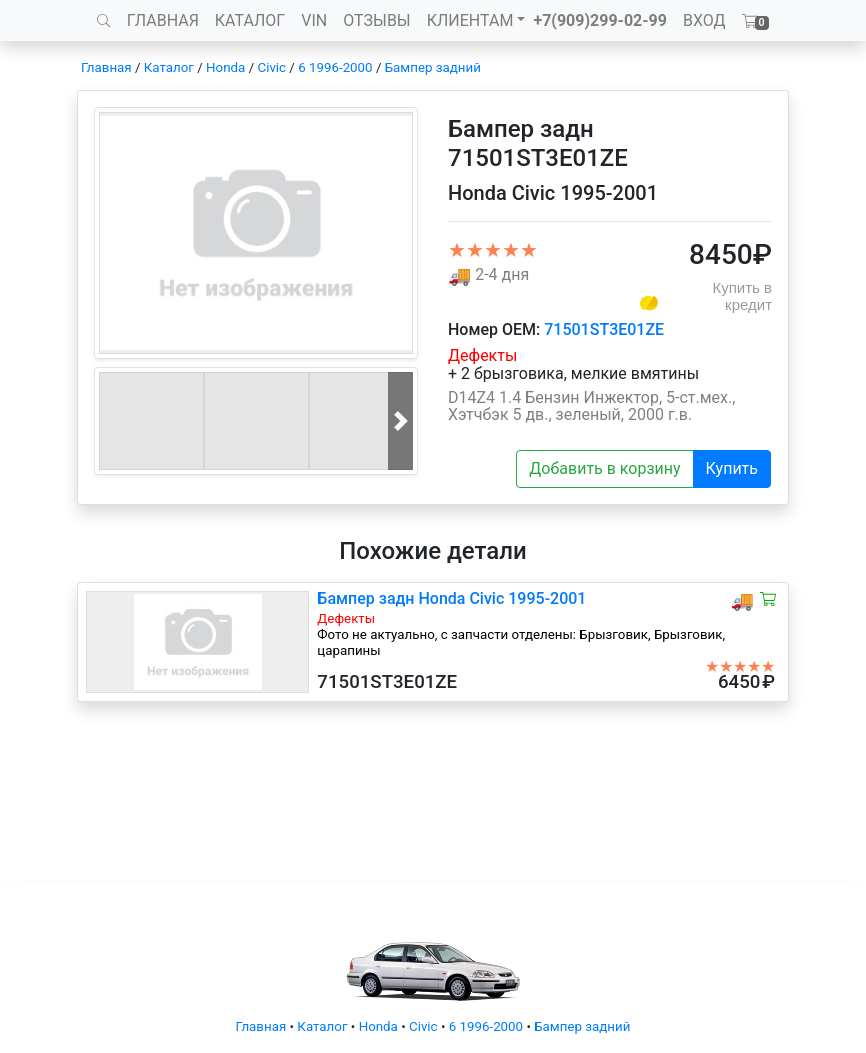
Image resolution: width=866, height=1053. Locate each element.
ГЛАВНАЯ (163, 20)
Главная (106, 67)
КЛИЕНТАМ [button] (470, 20)
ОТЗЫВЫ (376, 20)
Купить (732, 468)
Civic (271, 67)
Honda (225, 67)
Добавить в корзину (604, 468)
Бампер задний (433, 67)
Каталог (169, 67)
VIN (314, 20)
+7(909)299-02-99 (600, 20)
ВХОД (704, 20)
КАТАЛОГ (250, 20)
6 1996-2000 (335, 67)
